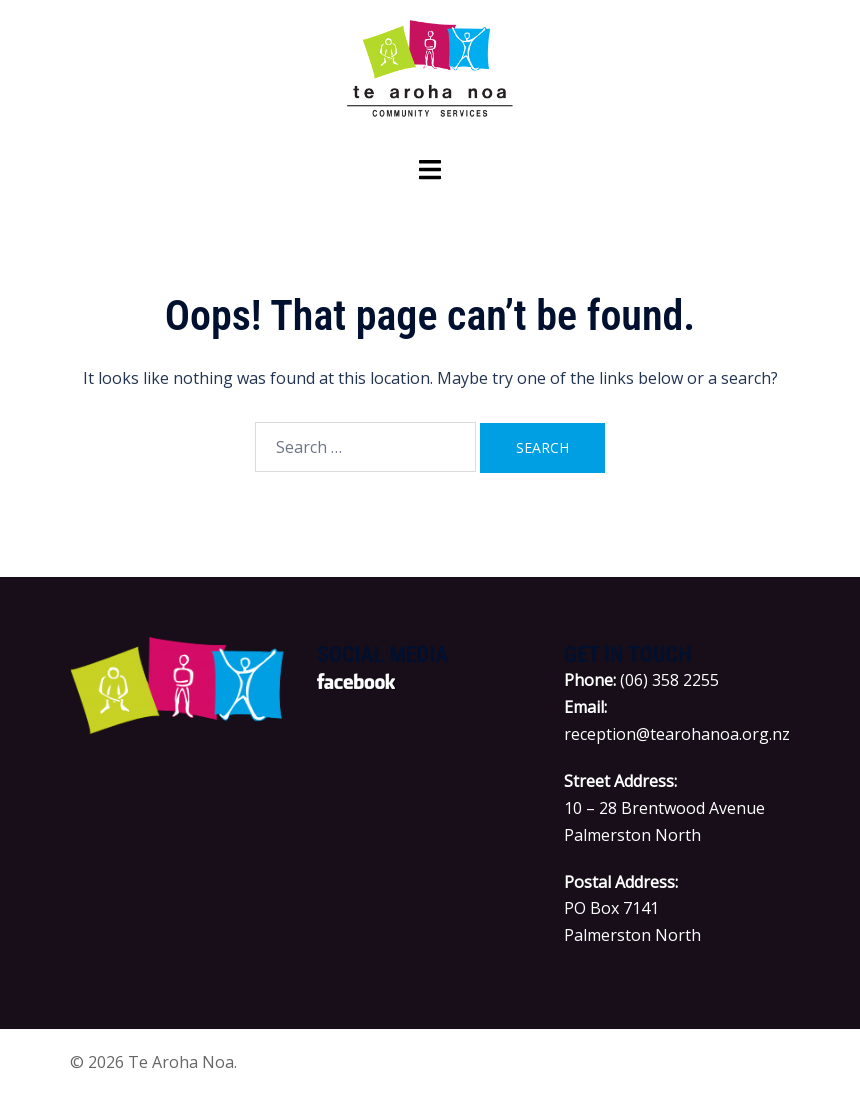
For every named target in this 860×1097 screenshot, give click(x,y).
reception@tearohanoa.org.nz (677, 734)
